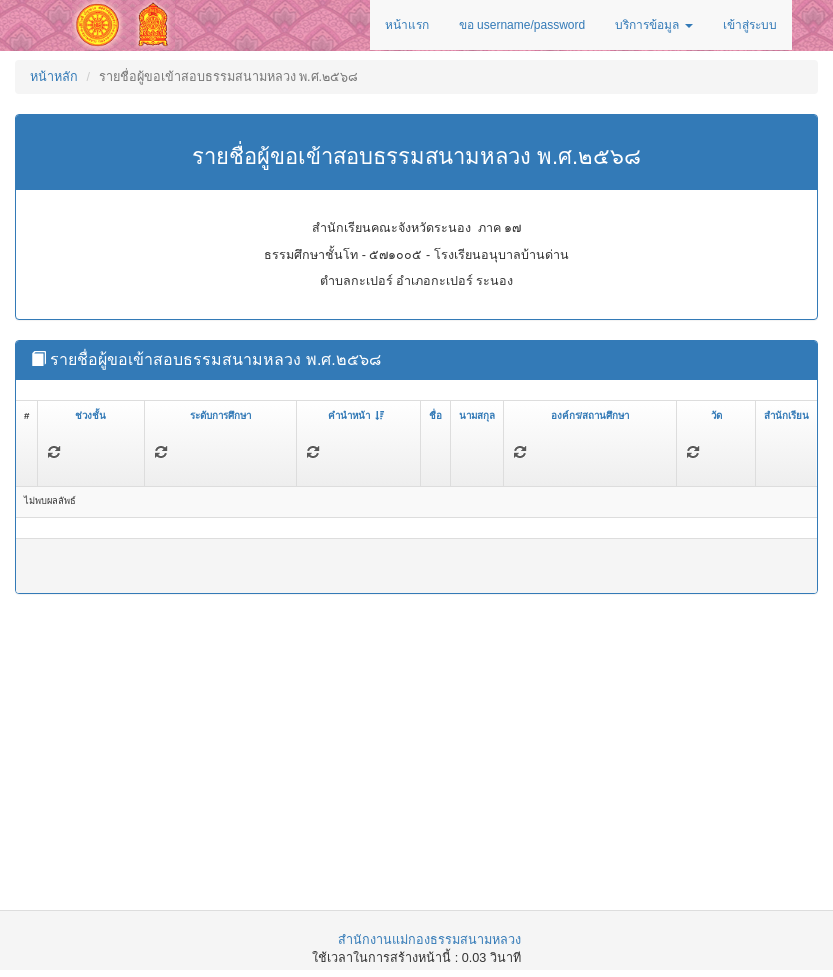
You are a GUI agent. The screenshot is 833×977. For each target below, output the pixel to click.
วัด (716, 415)
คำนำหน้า (356, 415)
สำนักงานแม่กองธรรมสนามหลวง (429, 940)
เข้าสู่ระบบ (750, 25)
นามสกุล (477, 415)
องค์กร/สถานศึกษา (590, 415)
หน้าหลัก (54, 77)
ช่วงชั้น (90, 415)
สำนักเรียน (786, 415)
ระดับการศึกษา (220, 415)
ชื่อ (435, 415)
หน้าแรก (407, 25)
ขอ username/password (522, 25)
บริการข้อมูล (653, 25)
